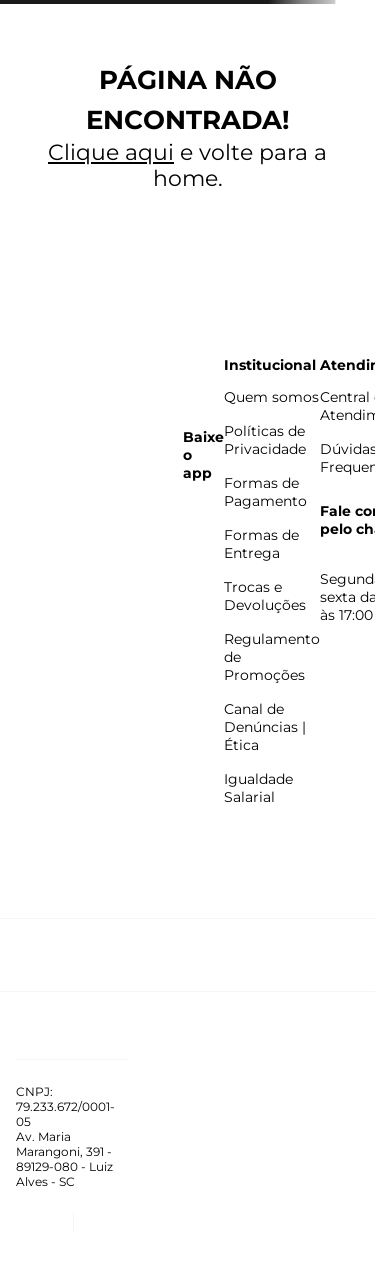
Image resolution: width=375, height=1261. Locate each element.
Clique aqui (111, 152)
